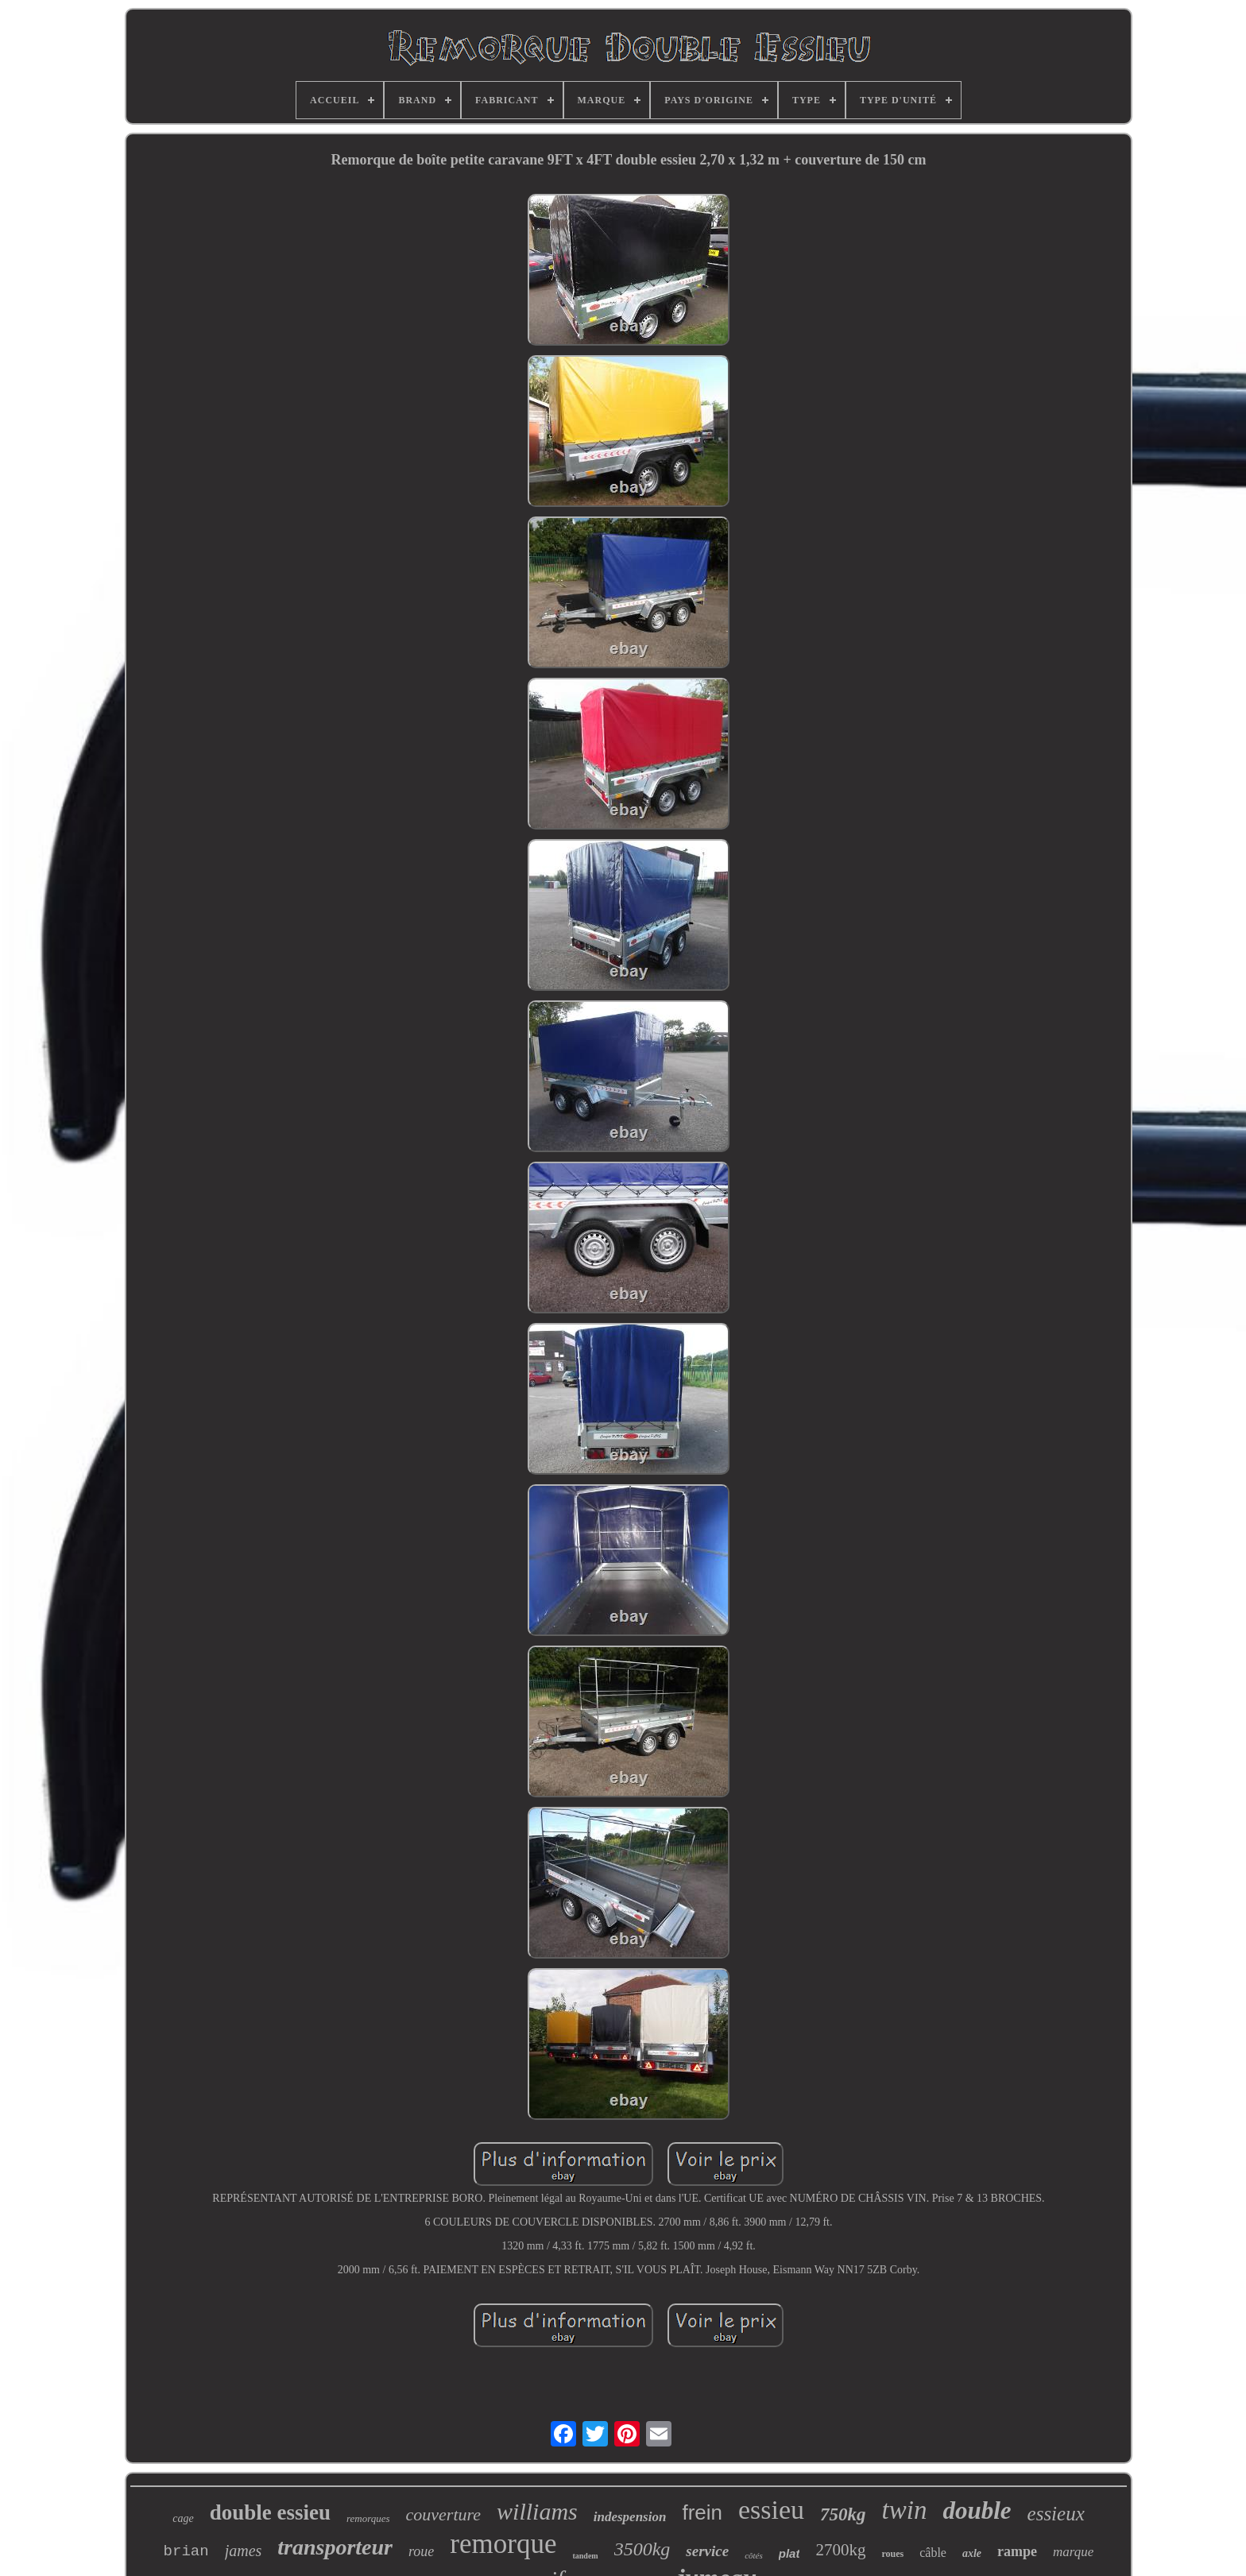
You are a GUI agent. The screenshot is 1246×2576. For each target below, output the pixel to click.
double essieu (270, 2512)
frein (702, 2512)
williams (537, 2511)
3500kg (642, 2549)
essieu (771, 2509)
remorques (368, 2518)
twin (904, 2510)
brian (186, 2551)
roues (892, 2553)
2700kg (840, 2549)
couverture (443, 2514)
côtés (754, 2555)
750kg (843, 2514)
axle (971, 2553)
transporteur (335, 2547)
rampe (1017, 2551)
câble (932, 2552)
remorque (503, 2543)
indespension (630, 2516)
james (243, 2550)
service (707, 2551)
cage (182, 2518)
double (976, 2510)
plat (789, 2553)
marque (1073, 2551)
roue (421, 2551)
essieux (1056, 2513)
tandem (585, 2555)
